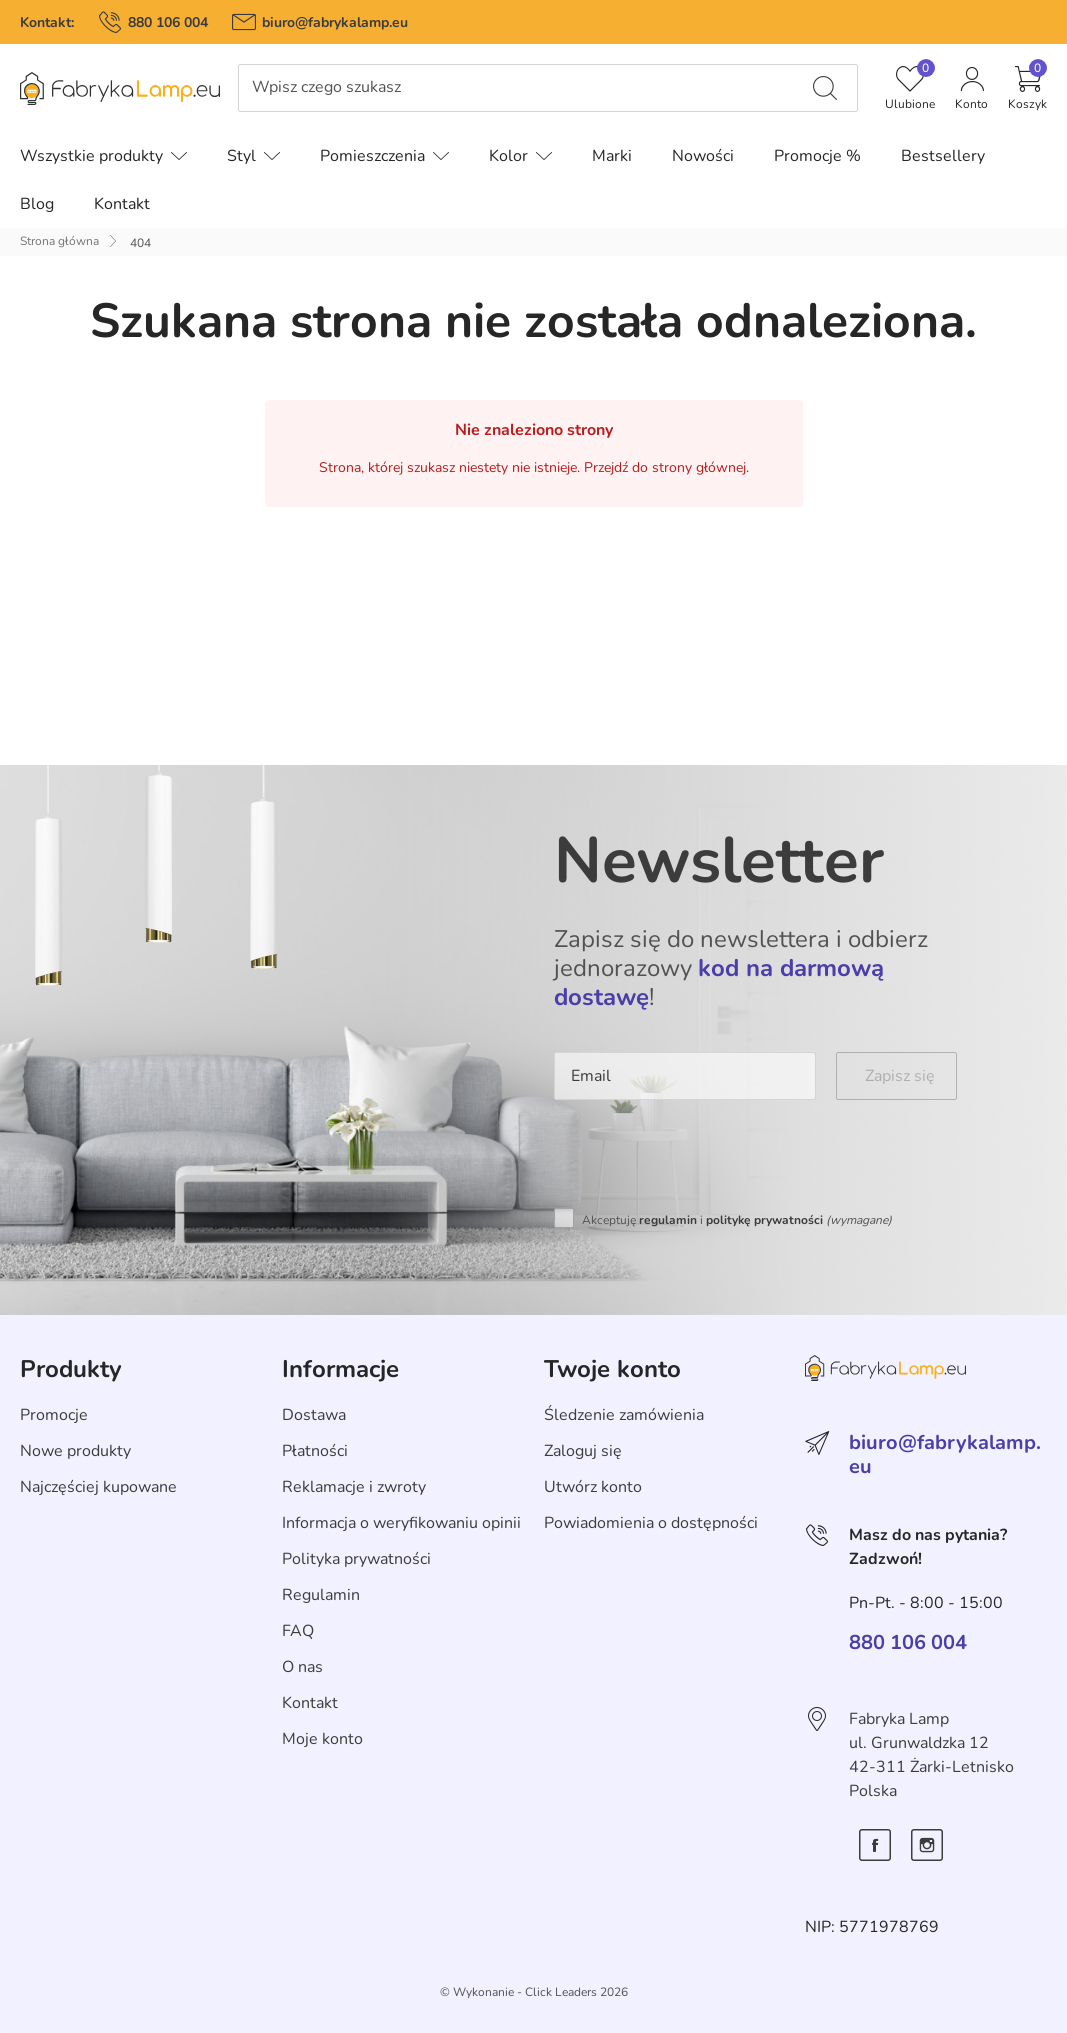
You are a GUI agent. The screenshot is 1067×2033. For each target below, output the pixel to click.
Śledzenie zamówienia (624, 1415)
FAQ (298, 1631)
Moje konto (322, 1739)
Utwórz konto (593, 1487)
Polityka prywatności (356, 1559)
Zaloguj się (583, 1451)
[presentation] (706, 1159)
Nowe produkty (75, 1451)
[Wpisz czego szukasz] (825, 88)
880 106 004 (168, 22)
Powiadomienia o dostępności (651, 1523)
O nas (302, 1667)
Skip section (63, 1325)
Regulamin (321, 1595)
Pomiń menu (45, 102)
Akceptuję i (737, 1220)
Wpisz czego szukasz (326, 87)
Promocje (54, 1415)
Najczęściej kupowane (98, 1487)
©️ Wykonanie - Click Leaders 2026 (534, 1992)
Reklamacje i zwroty (354, 1487)
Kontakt (310, 1703)
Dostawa (314, 1415)
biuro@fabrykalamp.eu (335, 22)
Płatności (315, 1451)
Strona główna (59, 241)
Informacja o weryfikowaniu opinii (401, 1523)
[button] (1027, 88)
